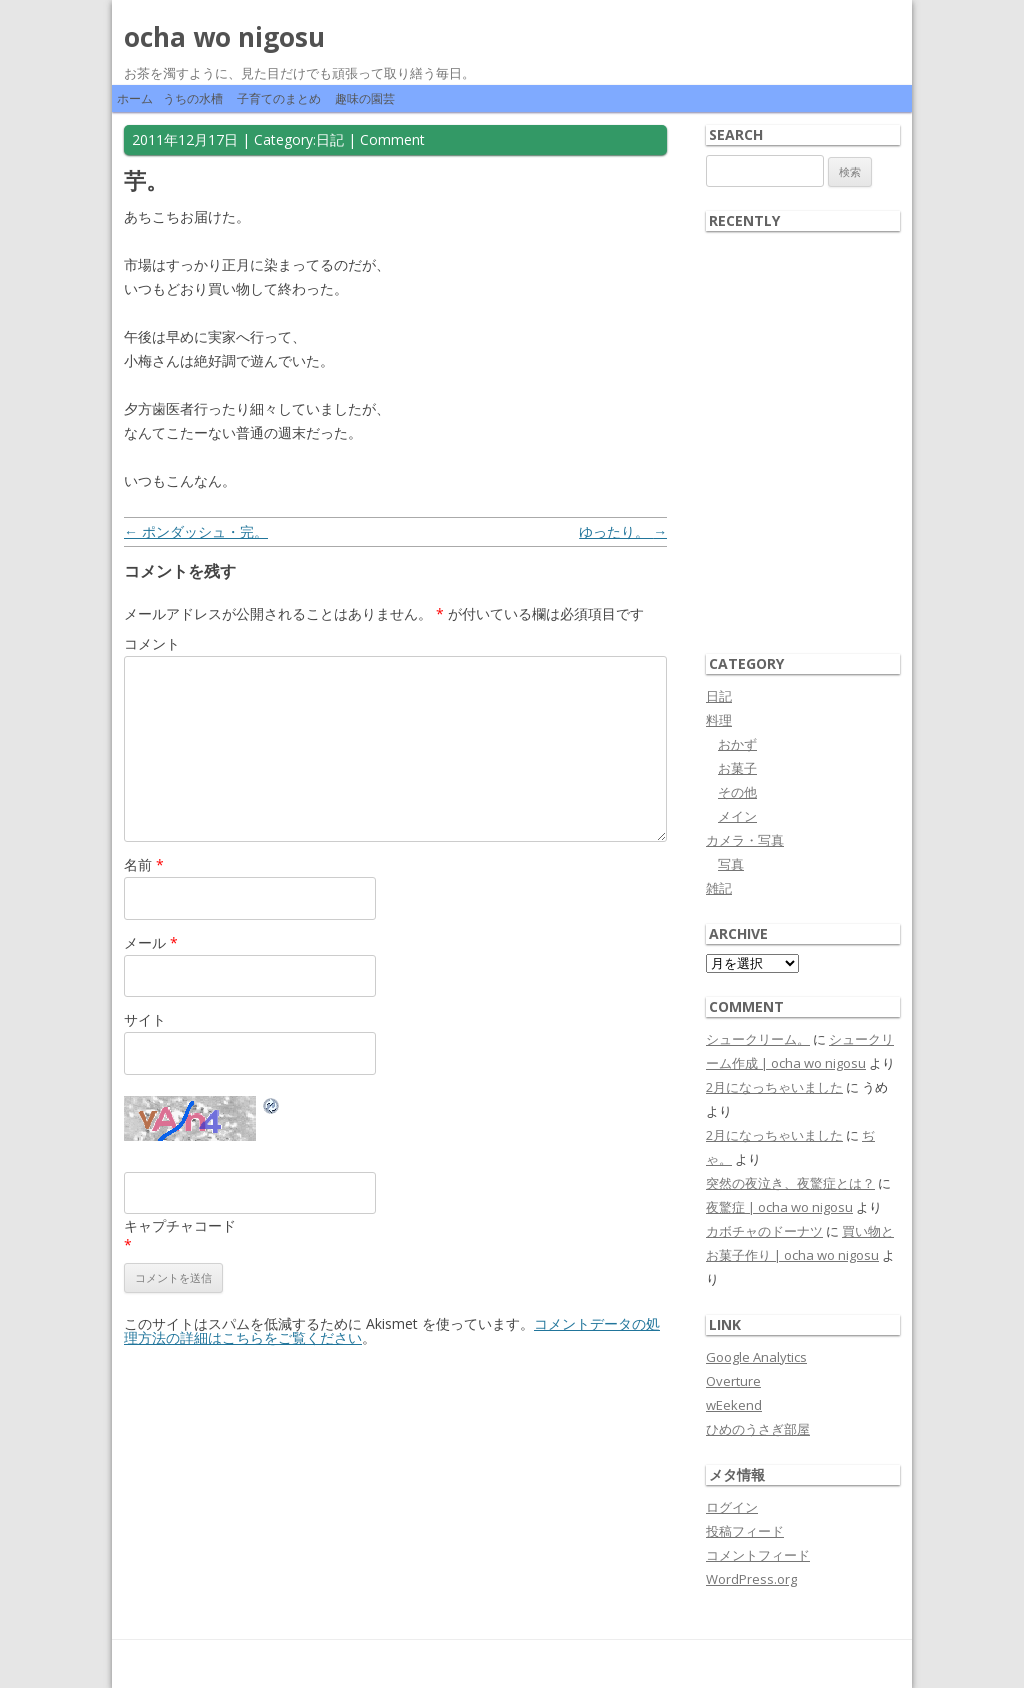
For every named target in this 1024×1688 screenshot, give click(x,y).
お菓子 (737, 768)
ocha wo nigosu (224, 37)
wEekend (734, 1405)
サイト (145, 1019)
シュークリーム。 (758, 1039)
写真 (731, 864)
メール (151, 942)
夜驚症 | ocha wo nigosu (779, 1207)
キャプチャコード (180, 1225)
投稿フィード (745, 1531)
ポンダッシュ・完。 (196, 531)
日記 (330, 139)
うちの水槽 (193, 98)
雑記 (719, 888)
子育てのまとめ (279, 98)
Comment (392, 139)
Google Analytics (756, 1357)
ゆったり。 (623, 531)
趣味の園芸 (365, 98)
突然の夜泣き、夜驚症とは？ (790, 1183)
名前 (144, 864)
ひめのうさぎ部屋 (758, 1429)
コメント (152, 643)
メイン (737, 816)
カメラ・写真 (745, 840)
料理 (719, 720)
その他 (737, 792)
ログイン (732, 1507)
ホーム (135, 98)
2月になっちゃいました (774, 1087)
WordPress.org (751, 1579)
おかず (737, 744)
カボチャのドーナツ (764, 1231)
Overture (733, 1381)
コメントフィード (758, 1555)
